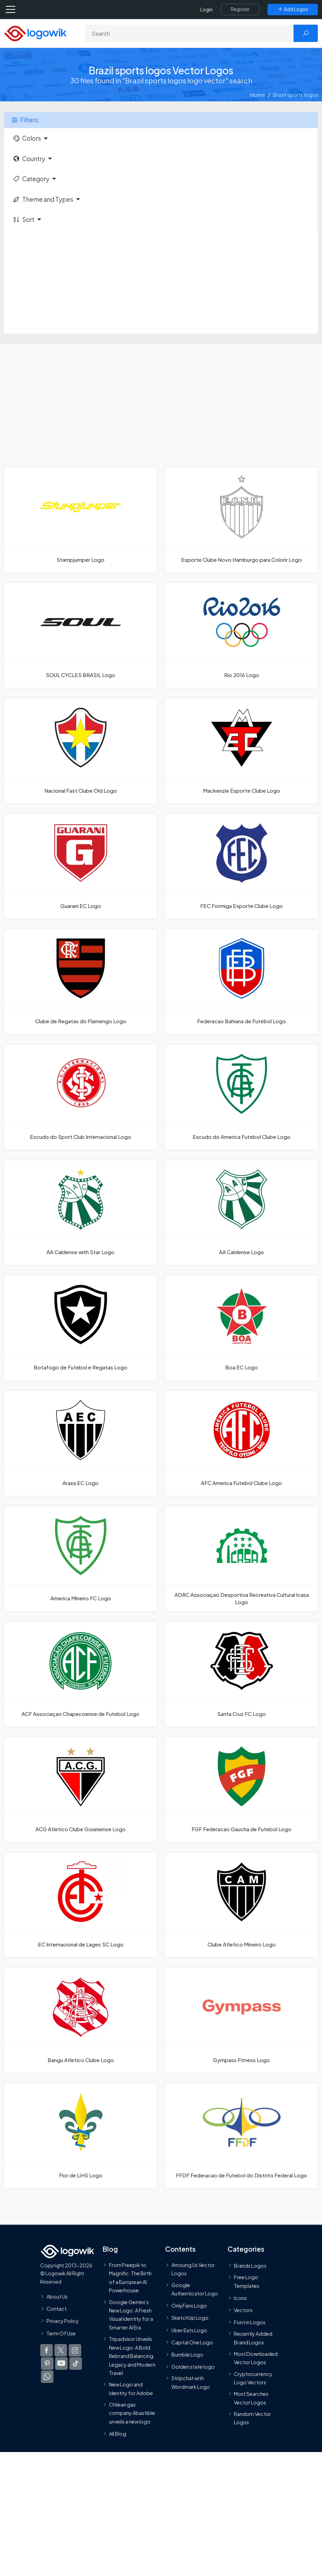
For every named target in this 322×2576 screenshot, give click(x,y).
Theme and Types (42, 199)
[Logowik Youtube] (61, 2363)
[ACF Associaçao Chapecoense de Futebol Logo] (80, 1674)
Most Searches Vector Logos (251, 2398)
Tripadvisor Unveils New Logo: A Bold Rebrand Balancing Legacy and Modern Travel (132, 2356)
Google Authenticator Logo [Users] (194, 2289)
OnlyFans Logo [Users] (189, 2305)
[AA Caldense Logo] (241, 1212)
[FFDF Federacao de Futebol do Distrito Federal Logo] (241, 2135)
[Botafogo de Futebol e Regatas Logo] (80, 1327)
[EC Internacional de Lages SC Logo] (80, 1904)
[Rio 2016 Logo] (241, 635)
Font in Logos (249, 2322)
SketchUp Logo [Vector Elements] (190, 2318)
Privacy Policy (62, 2321)
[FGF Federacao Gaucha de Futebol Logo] (241, 1789)
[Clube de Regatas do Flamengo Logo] (80, 981)
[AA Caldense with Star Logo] (80, 1212)
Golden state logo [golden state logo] (193, 2367)
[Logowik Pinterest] (47, 2363)
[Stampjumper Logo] (80, 519)
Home (257, 94)
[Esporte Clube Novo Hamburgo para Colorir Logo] (241, 519)
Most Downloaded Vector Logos (256, 2358)
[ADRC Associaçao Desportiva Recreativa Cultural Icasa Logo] (241, 1558)
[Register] (240, 9)
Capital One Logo (192, 2342)
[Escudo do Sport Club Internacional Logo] (80, 1096)
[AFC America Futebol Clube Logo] (241, 1443)
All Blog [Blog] (117, 2434)
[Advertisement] (161, 281)
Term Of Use (61, 2333)
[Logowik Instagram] (75, 2350)
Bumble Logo (187, 2354)
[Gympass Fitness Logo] (241, 2020)
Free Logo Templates (246, 2281)
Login (206, 9)
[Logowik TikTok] (75, 2363)
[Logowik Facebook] (46, 2350)
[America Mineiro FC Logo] (80, 1558)
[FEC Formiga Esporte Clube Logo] (241, 866)
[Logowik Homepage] (35, 32)
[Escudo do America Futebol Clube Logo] (241, 1096)
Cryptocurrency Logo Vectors (253, 2378)
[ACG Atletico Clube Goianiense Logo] (80, 1789)
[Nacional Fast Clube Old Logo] (80, 750)
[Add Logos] (293, 9)
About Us (57, 2296)
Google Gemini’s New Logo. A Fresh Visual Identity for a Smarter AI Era (131, 2315)
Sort (23, 219)
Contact (56, 2309)
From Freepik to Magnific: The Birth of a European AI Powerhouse (130, 2277)
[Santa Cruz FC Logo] (241, 1674)
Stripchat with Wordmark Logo (190, 2382)
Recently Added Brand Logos (253, 2338)
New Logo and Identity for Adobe (131, 2388)
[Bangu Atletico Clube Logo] (80, 2020)
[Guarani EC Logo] (80, 866)
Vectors (243, 2310)
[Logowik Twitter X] (60, 2350)
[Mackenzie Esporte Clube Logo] (241, 750)
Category (30, 179)
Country (28, 158)
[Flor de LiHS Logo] (80, 2135)
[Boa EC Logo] (241, 1327)
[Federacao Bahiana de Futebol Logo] (241, 981)
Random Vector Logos (252, 2418)
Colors (26, 138)
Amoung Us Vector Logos (193, 2269)
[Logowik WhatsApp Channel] (47, 2376)
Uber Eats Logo (189, 2330)
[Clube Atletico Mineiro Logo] (241, 1904)
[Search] (189, 33)
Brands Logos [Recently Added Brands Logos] (250, 2265)
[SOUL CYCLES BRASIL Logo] (80, 635)
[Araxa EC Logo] (80, 1443)
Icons (240, 2298)
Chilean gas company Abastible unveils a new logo (132, 2413)
